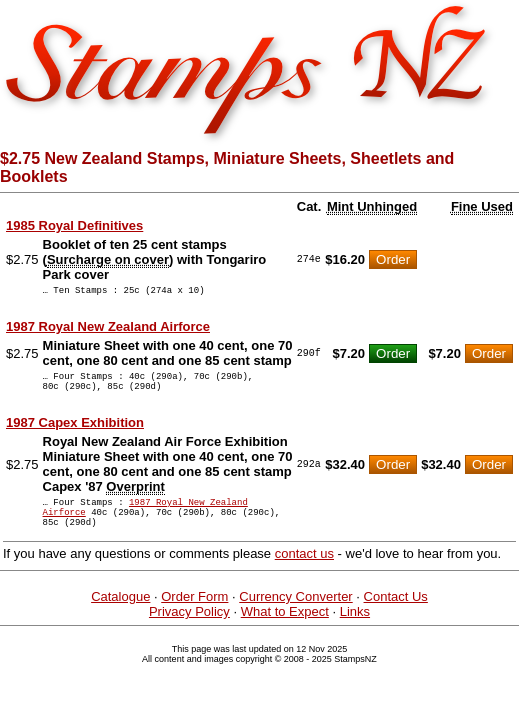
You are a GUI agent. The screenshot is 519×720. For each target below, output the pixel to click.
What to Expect (285, 629)
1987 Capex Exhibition (75, 431)
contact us (304, 571)
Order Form (194, 614)
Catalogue (120, 614)
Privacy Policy (189, 629)
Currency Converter (295, 614)
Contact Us (396, 614)
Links (355, 629)
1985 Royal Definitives (74, 225)
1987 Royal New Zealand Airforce (108, 329)
